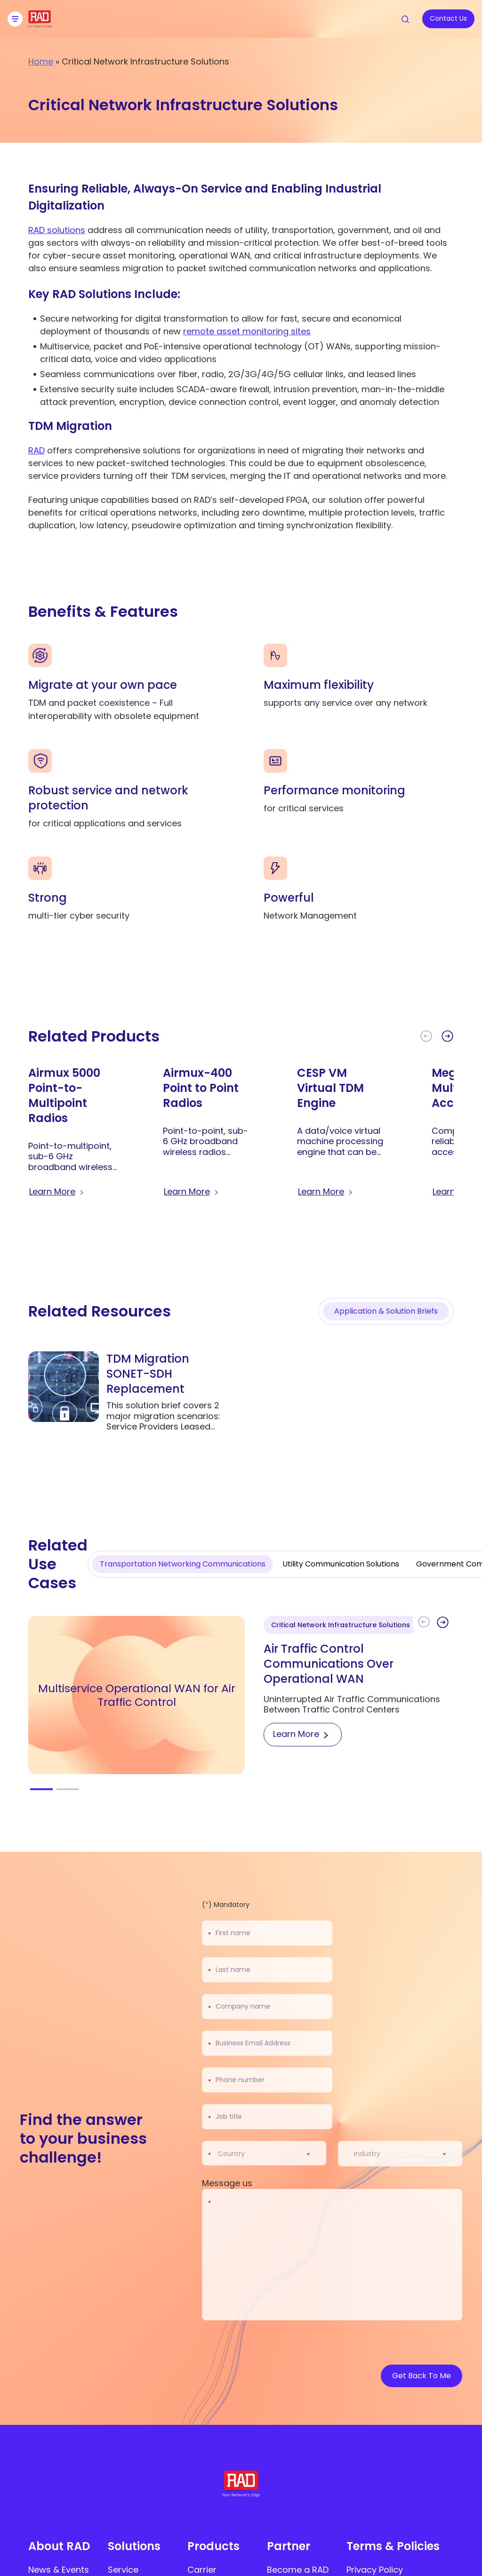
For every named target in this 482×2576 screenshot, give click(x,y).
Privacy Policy (374, 2570)
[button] (447, 1036)
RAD (36, 450)
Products (213, 2546)
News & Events (58, 2570)
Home (40, 61)
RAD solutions (56, 230)
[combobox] (270, 2153)
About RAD (59, 2546)
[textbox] (234, 2153)
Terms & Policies (393, 2546)
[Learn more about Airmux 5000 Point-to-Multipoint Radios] (57, 1191)
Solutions (134, 2546)
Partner (288, 2546)
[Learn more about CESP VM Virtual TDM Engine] (326, 1191)
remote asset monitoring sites (247, 331)
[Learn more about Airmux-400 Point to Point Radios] (192, 1191)
